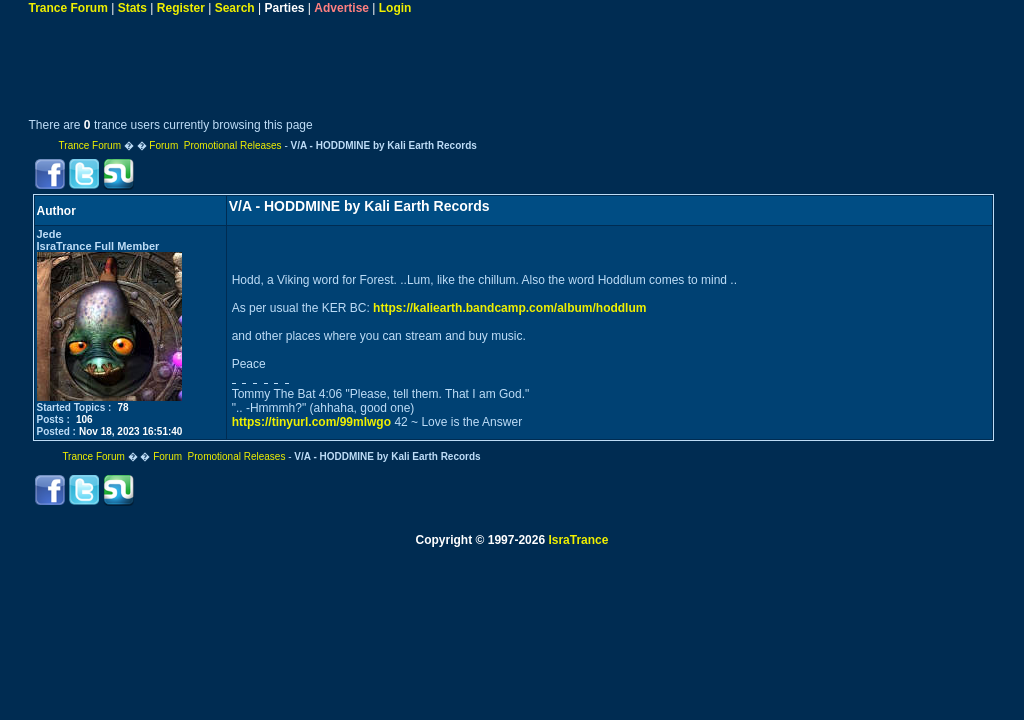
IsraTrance (578, 540)
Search (235, 8)
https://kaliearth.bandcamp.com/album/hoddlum (509, 308)
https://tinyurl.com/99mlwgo (311, 422)
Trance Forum (68, 8)
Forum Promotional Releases (215, 145)
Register (181, 8)
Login (395, 8)
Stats (132, 8)
